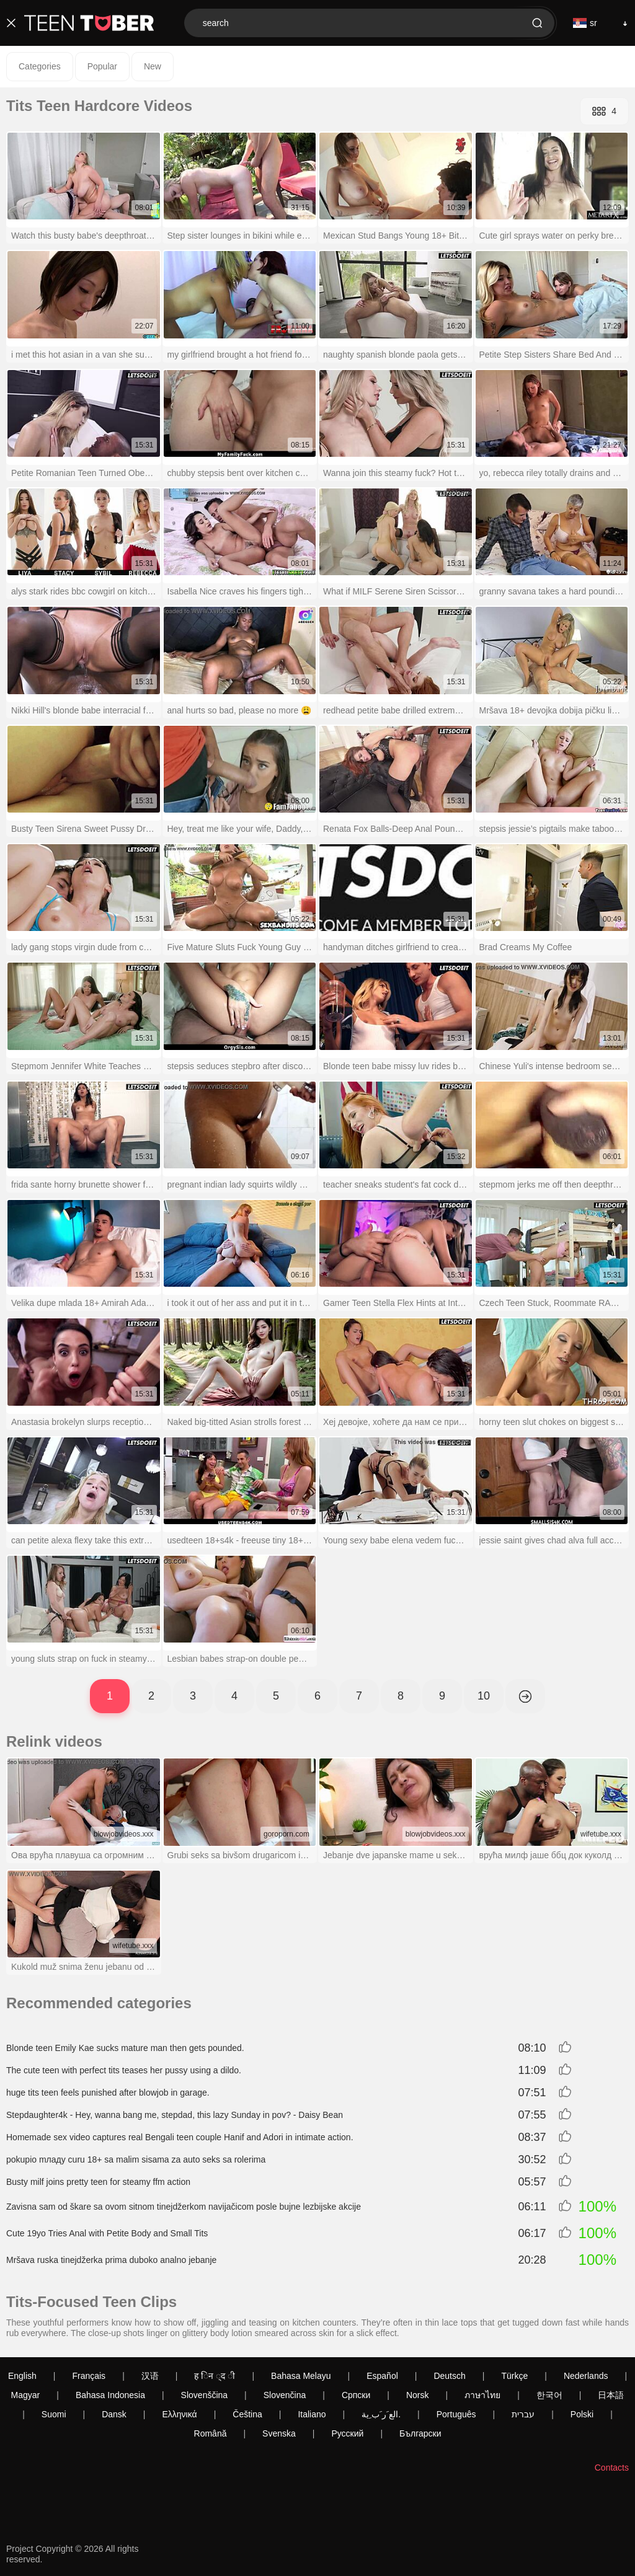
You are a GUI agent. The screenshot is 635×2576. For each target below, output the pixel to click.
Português (456, 2414)
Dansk (114, 2414)
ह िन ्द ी (214, 2376)
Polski (582, 2414)
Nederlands (586, 2376)
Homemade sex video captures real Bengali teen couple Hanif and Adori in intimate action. (179, 2137)
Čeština (247, 2414)
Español (382, 2376)
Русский (347, 2433)
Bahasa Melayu (301, 2376)
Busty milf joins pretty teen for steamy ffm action (98, 2182)
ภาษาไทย (482, 2395)
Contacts (612, 2467)
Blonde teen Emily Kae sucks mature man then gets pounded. (125, 2048)
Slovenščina (204, 2395)
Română (210, 2433)
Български (420, 2433)
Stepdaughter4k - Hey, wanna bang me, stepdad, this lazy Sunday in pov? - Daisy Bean (174, 2115)
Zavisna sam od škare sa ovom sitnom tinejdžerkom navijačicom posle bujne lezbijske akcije (183, 2207)
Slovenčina (285, 2395)
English (22, 2376)
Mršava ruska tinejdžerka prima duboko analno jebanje (111, 2260)
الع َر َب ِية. (381, 2414)
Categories (40, 66)
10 (483, 1696)
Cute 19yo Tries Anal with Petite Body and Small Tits (107, 2233)
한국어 (549, 2395)
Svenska (279, 2433)
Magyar (25, 2395)
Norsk (417, 2395)
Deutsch (449, 2376)
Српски (356, 2395)
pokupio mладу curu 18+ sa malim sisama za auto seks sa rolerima (135, 2159)
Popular (102, 66)
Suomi (54, 2414)
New (152, 66)
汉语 (150, 2376)
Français (88, 2376)
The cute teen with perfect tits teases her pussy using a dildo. (123, 2070)
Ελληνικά (179, 2414)
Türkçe (514, 2376)
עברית (523, 2414)
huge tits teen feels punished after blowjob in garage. (108, 2092)
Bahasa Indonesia (110, 2395)
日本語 (611, 2395)
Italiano (312, 2414)
